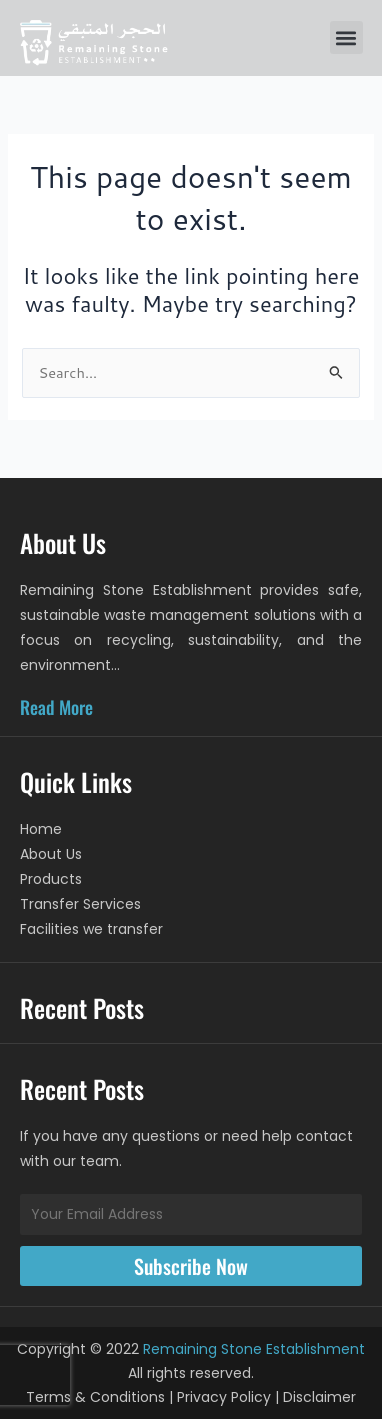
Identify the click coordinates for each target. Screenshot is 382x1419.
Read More (56, 707)
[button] (346, 37)
